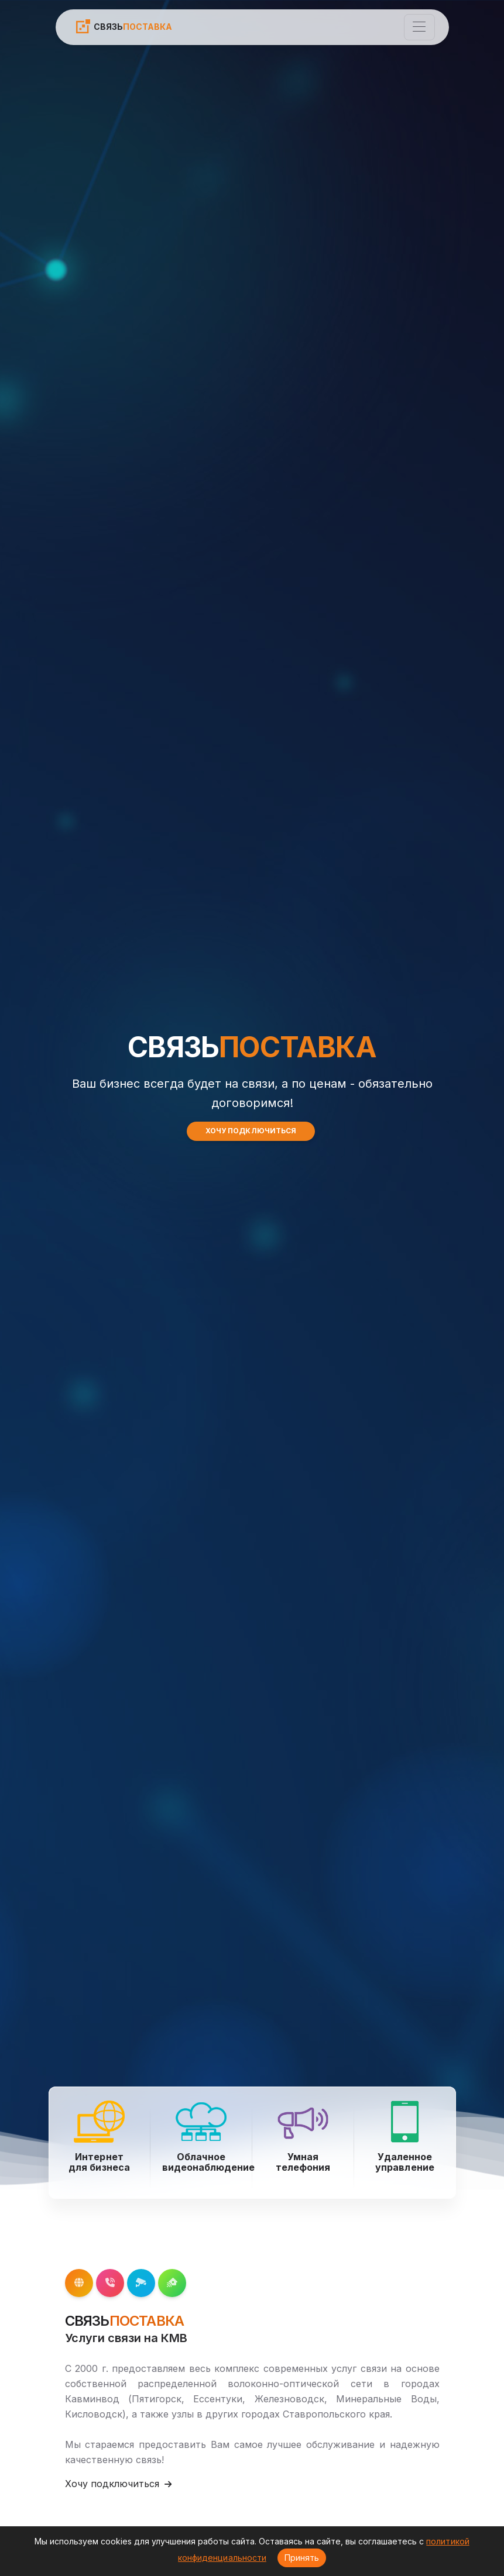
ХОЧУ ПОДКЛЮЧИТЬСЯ (250, 1130)
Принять (301, 2558)
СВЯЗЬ (123, 26)
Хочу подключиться (118, 2483)
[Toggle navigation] (419, 27)
